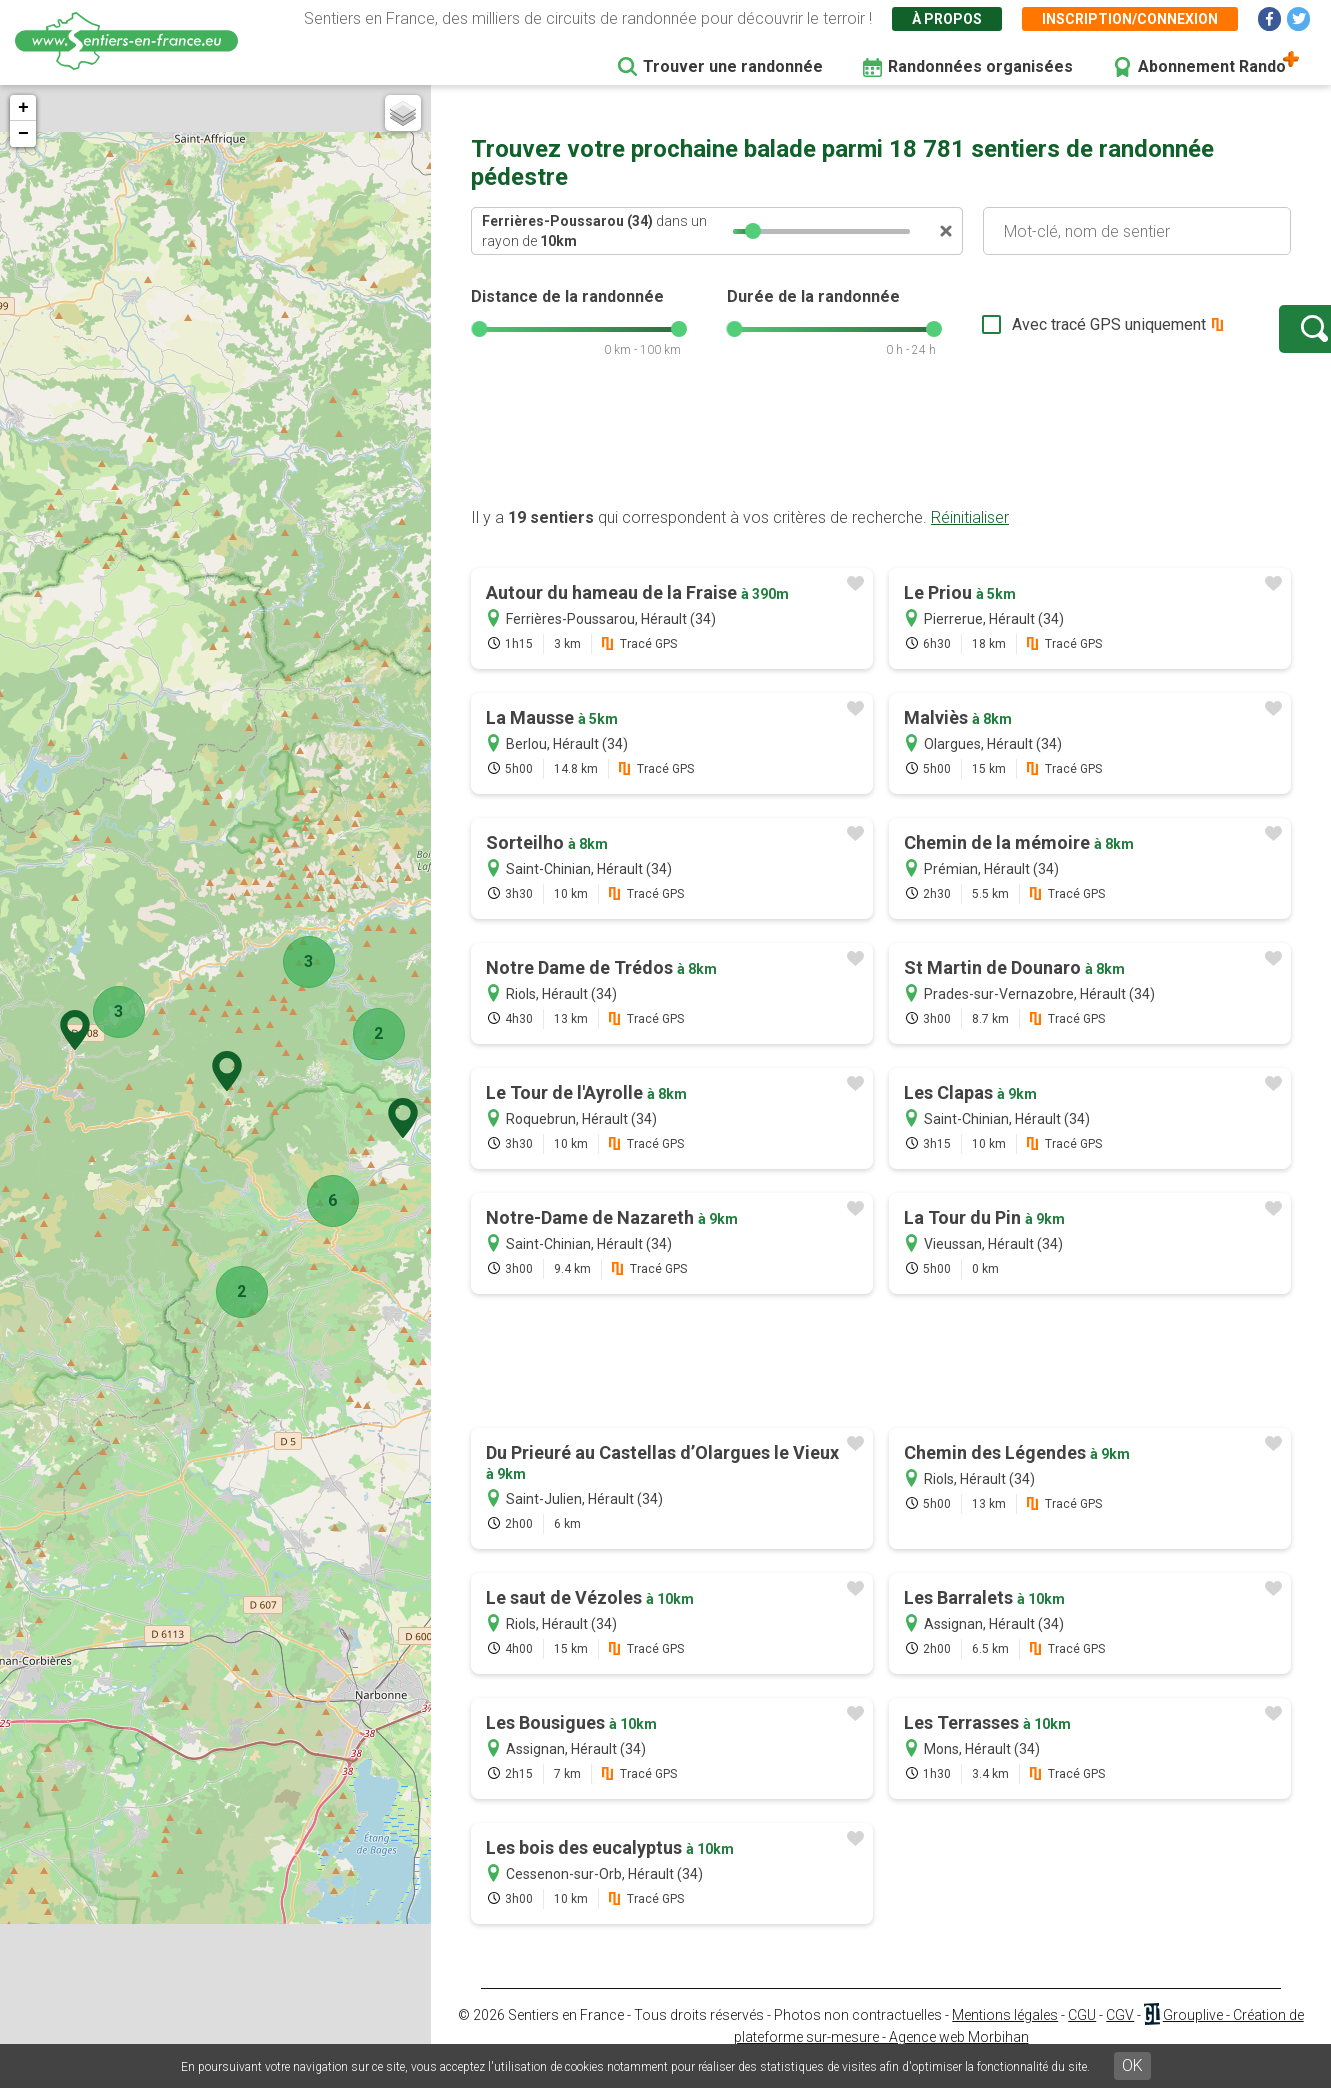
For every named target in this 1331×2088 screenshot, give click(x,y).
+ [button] (23, 108)
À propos (947, 19)
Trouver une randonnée (733, 66)
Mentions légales (1005, 2035)
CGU (1082, 2035)
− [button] (23, 134)
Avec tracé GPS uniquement (1046, 334)
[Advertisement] (881, 463)
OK (1132, 2065)
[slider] (753, 231)
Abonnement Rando (1212, 66)
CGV (1120, 2035)
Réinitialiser (970, 537)
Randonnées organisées (980, 66)
